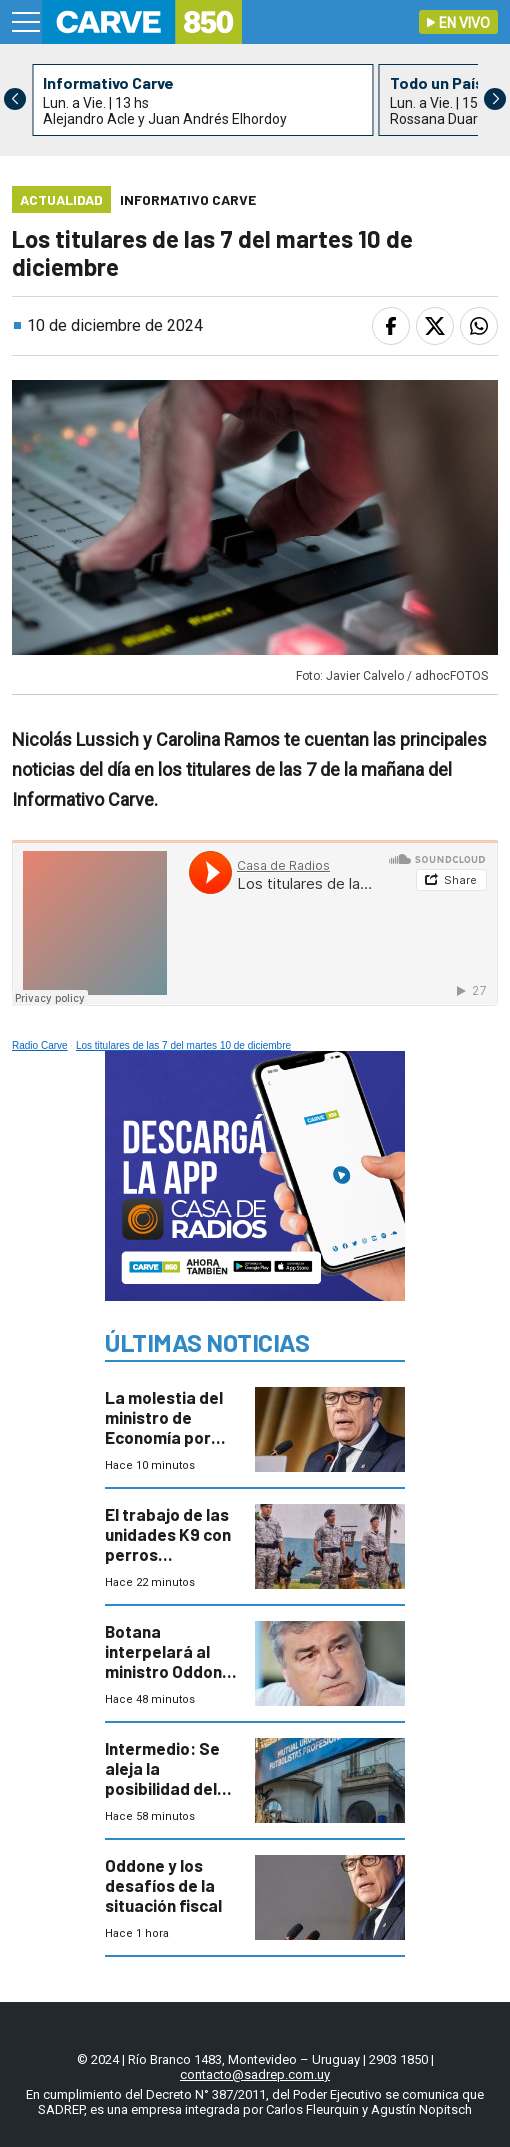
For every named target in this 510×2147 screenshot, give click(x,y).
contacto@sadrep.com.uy (255, 2074)
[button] (495, 99)
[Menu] (27, 22)
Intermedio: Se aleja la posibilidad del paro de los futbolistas (162, 1788)
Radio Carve (40, 1045)
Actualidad (61, 199)
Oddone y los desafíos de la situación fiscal (163, 1885)
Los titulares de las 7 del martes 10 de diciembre (183, 1045)
